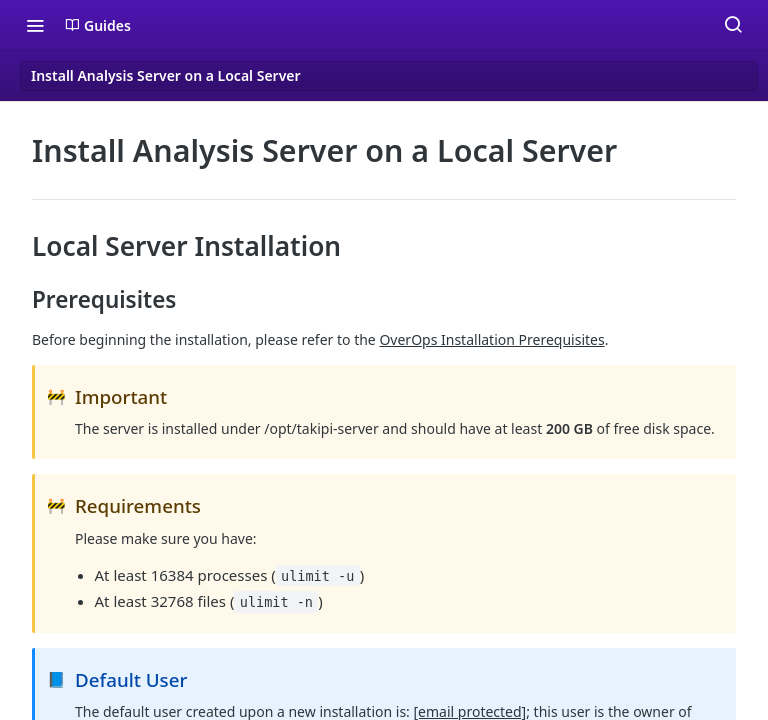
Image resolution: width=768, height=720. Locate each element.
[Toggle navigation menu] (35, 25)
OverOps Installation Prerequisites (491, 339)
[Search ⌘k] (733, 25)
